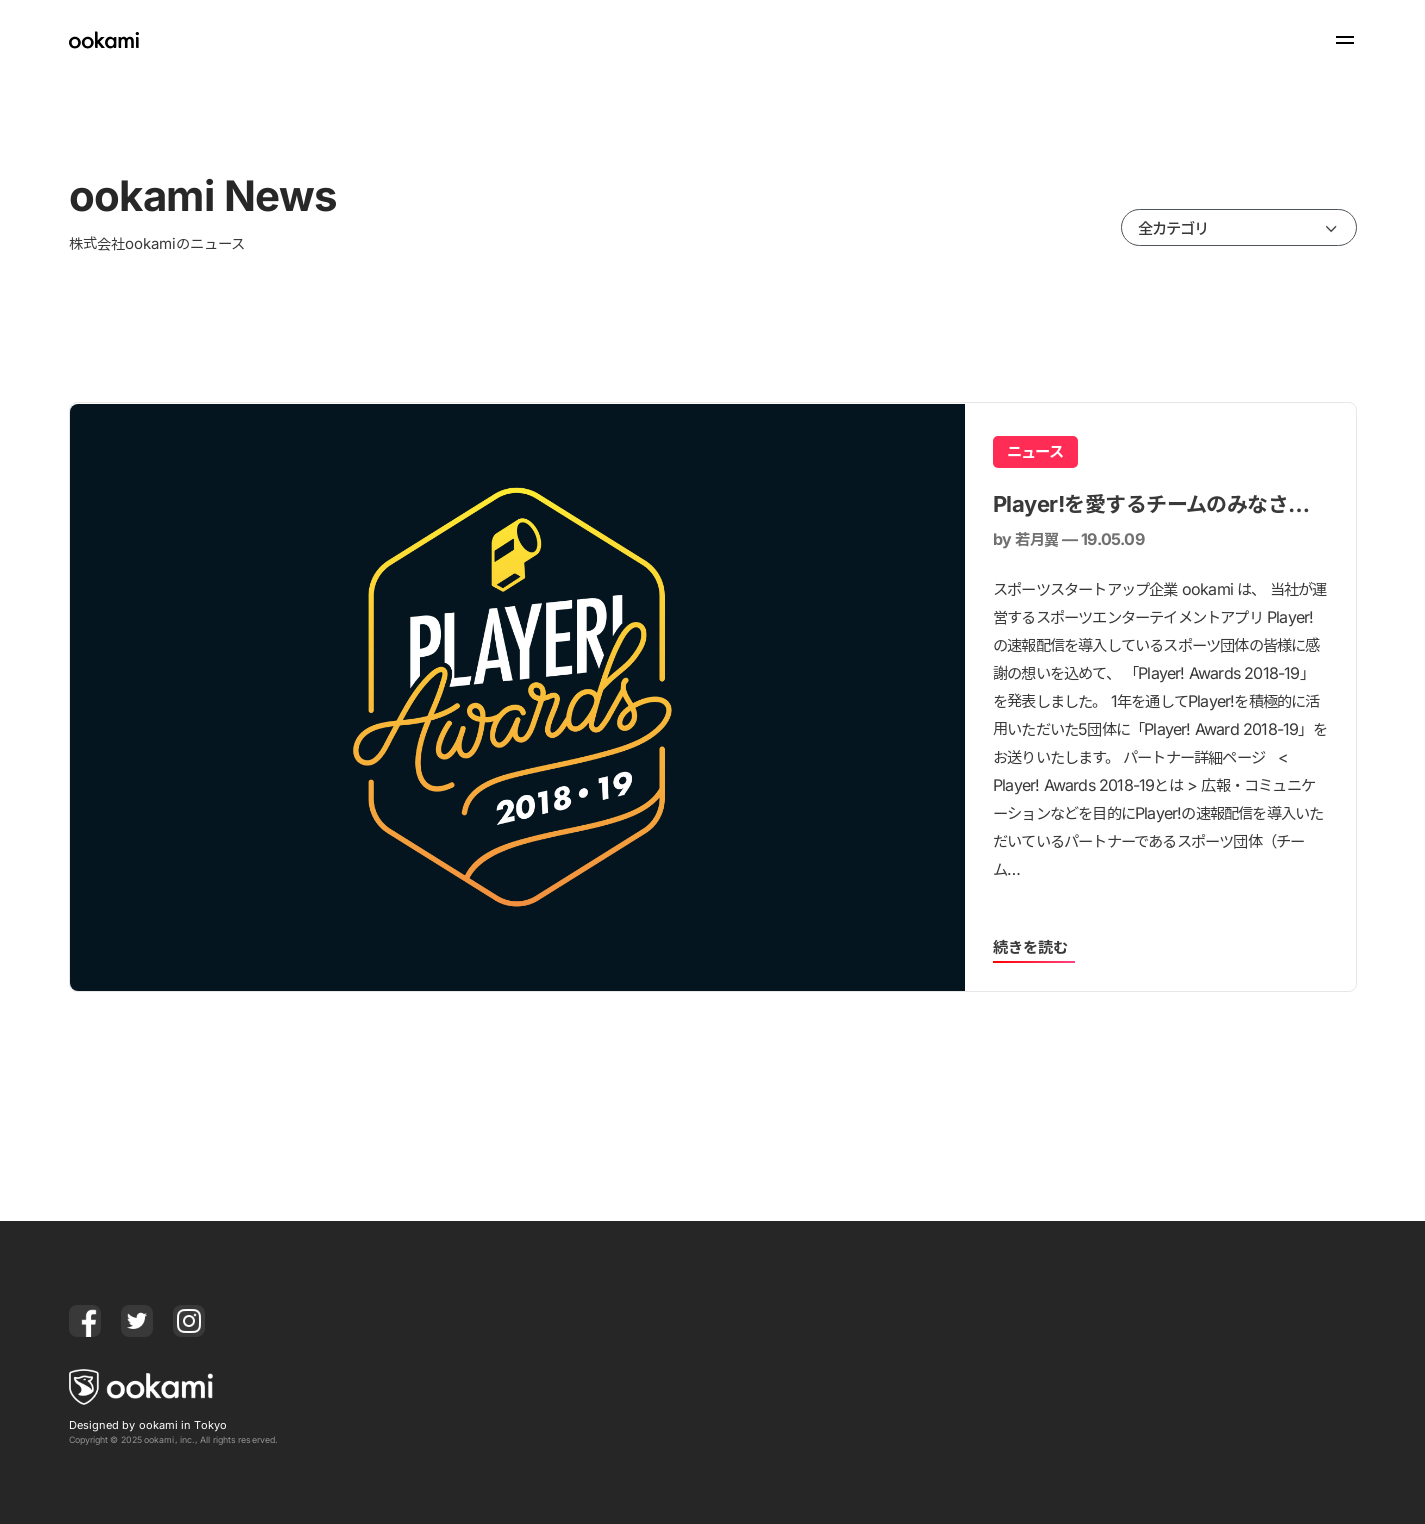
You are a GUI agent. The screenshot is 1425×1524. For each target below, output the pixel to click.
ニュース (1035, 451)
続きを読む (1030, 947)
